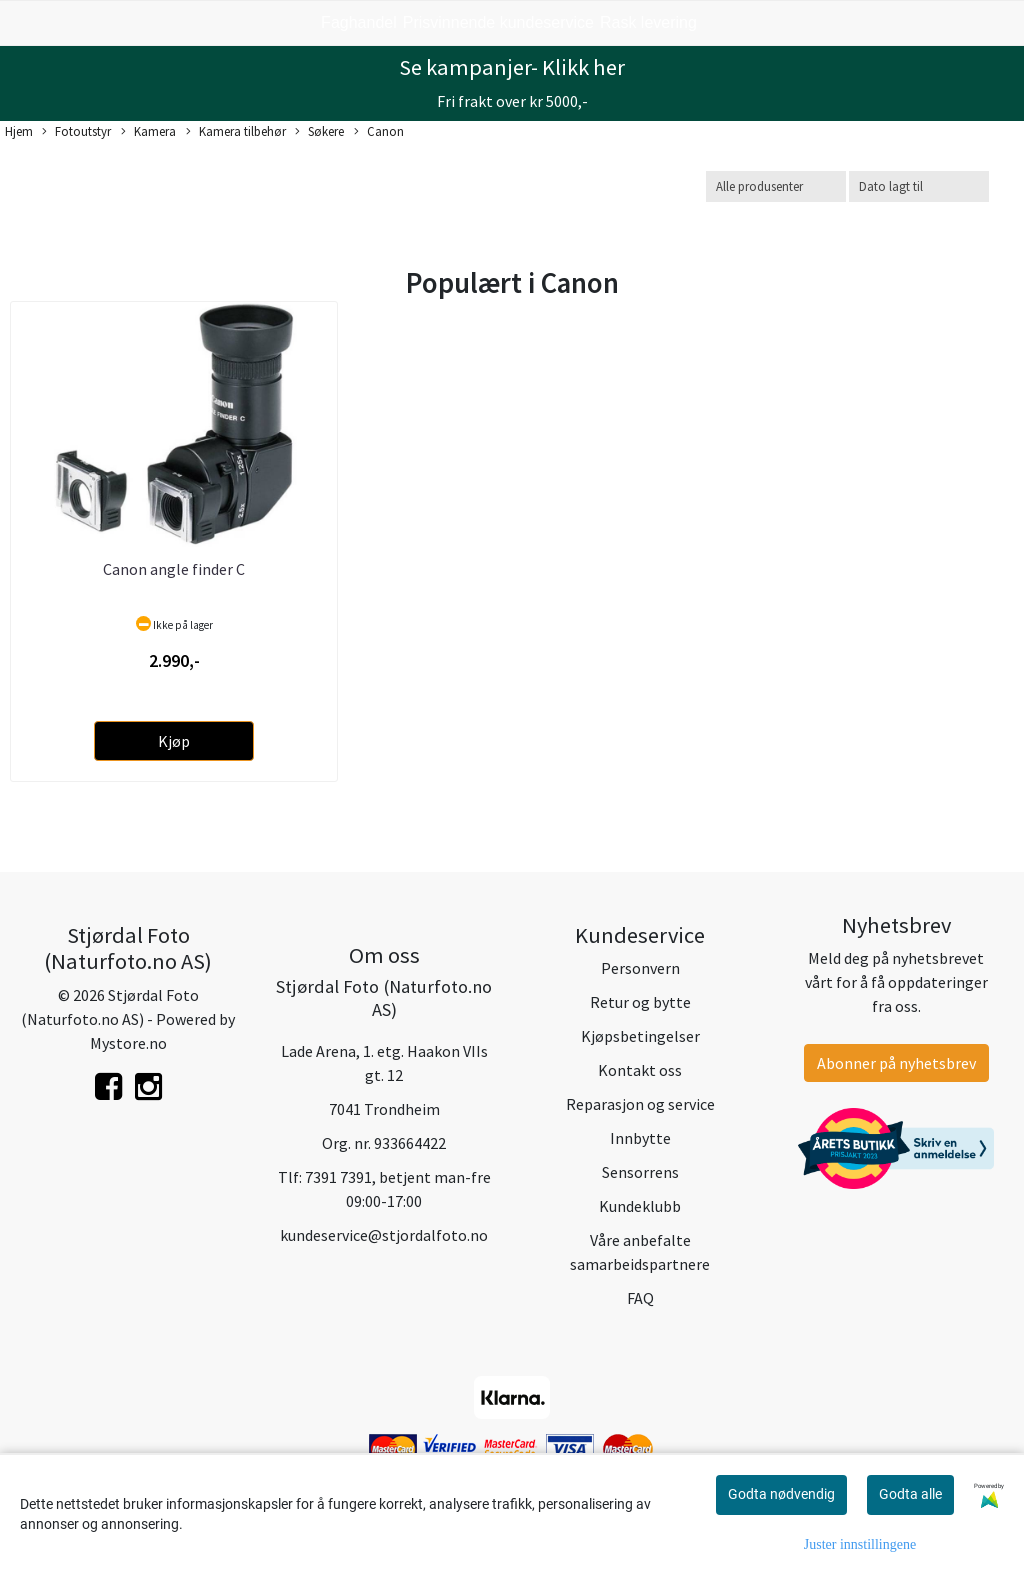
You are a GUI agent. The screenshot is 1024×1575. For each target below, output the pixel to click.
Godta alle (910, 1494)
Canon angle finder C (174, 569)
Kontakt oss (640, 1070)
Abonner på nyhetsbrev (896, 1063)
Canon (379, 132)
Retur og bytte (640, 1002)
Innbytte (640, 1138)
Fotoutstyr (76, 132)
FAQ (640, 1298)
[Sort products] (919, 186)
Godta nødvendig (781, 1494)
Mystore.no (128, 1043)
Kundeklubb (640, 1206)
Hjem (19, 131)
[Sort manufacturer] (776, 186)
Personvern (640, 968)
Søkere (319, 132)
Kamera (148, 132)
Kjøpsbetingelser (640, 1036)
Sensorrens (640, 1172)
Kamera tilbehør (236, 132)
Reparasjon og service (640, 1104)
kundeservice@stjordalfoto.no (384, 1235)
